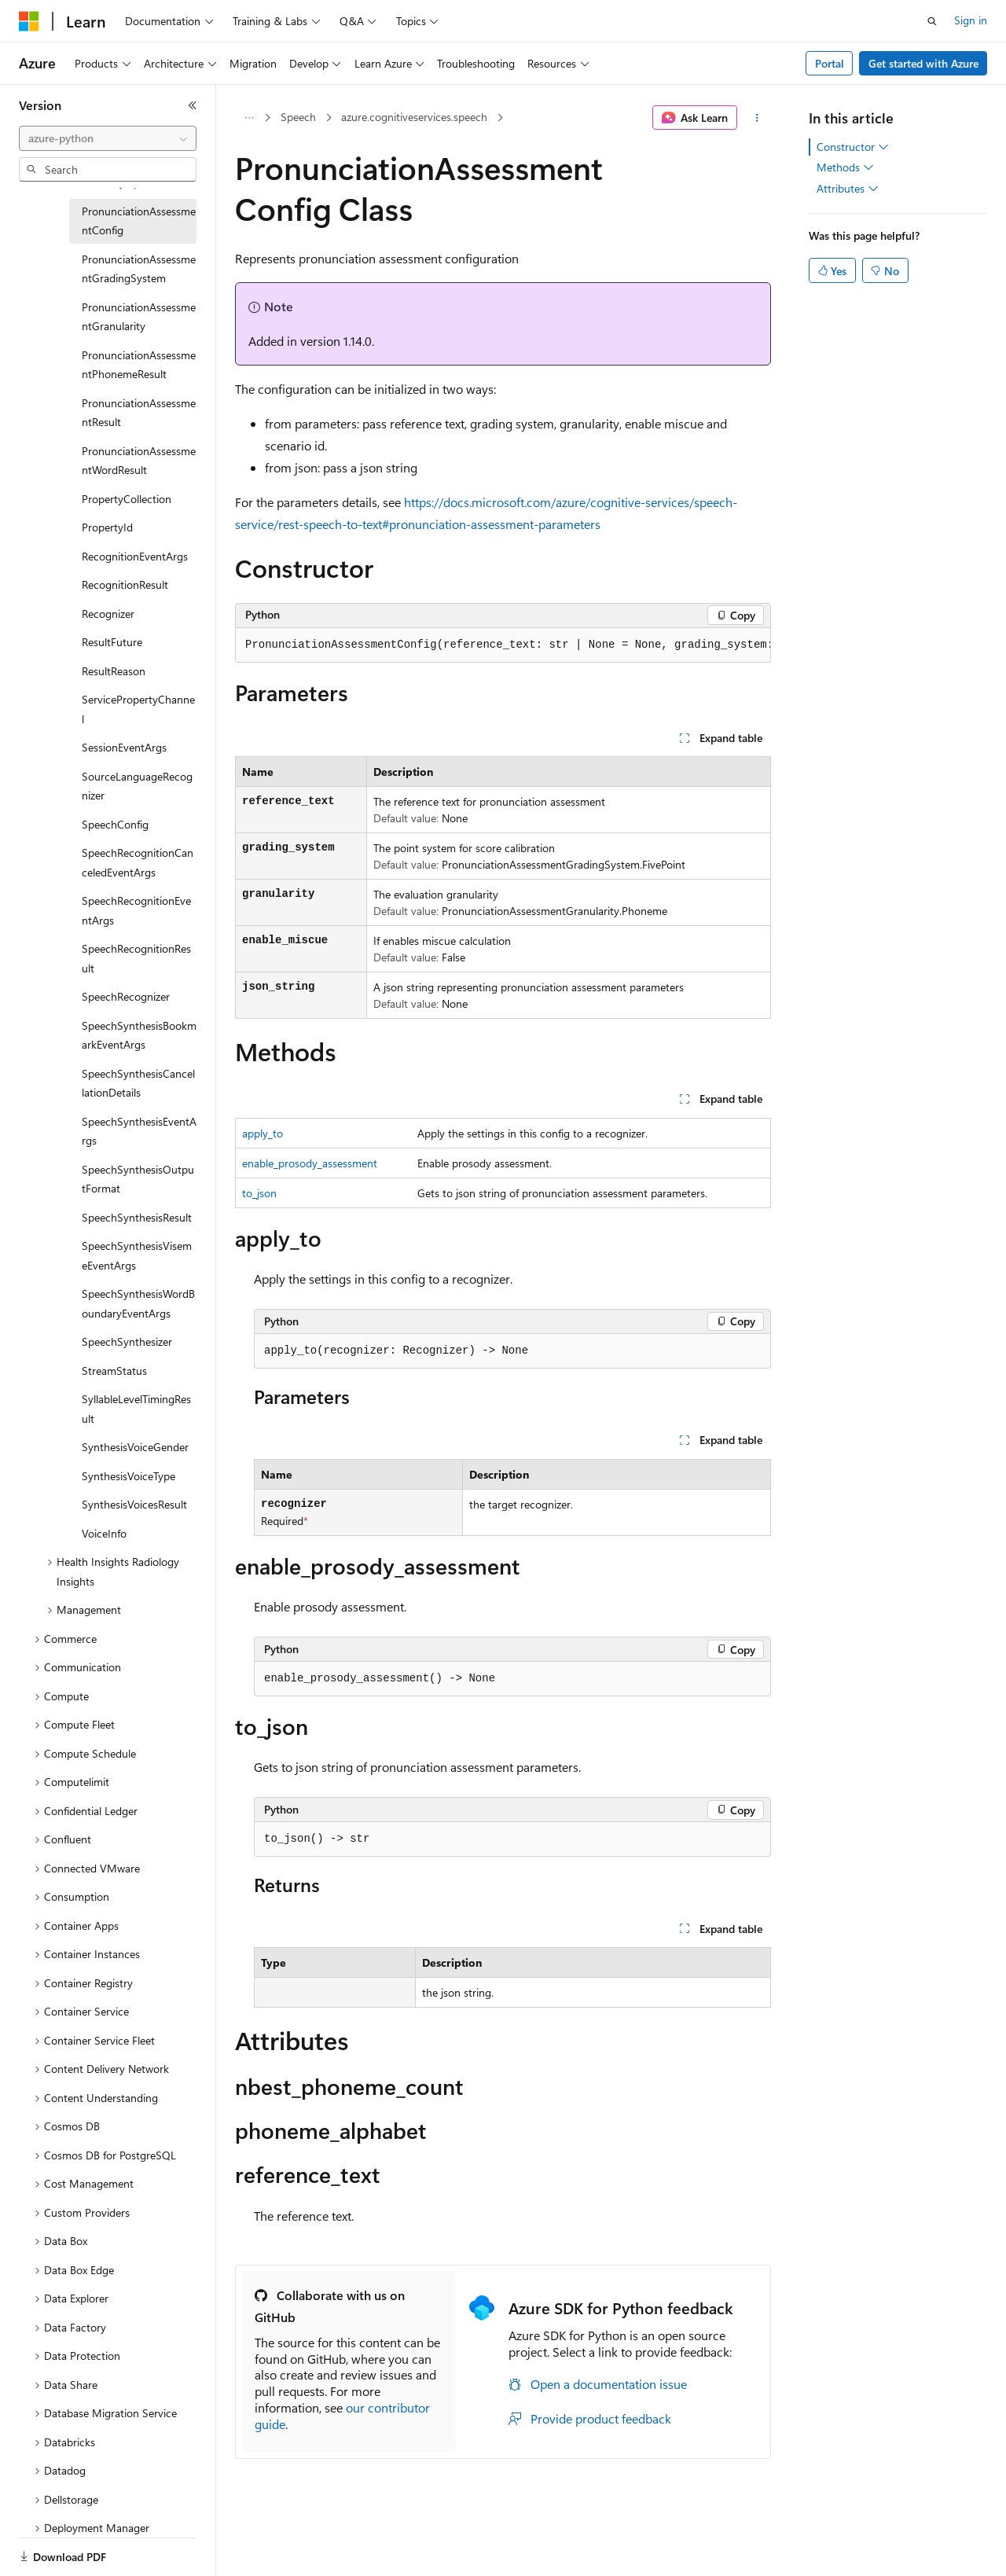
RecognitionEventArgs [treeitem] (135, 556)
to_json (259, 1192)
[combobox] (107, 138)
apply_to (262, 1133)
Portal (829, 63)
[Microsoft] (29, 21)
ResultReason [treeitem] (113, 670)
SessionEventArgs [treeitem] (124, 747)
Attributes (848, 189)
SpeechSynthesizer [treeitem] (127, 1341)
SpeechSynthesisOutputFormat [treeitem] (138, 1179)
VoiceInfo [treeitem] (104, 1533)
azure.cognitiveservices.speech (414, 116)
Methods (845, 167)
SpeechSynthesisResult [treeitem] (137, 1217)
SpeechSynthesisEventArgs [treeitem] (139, 1131)
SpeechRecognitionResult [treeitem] (136, 958)
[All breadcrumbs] (249, 117)
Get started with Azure (923, 63)
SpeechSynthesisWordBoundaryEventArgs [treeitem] (138, 1303)
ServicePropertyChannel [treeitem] (138, 709)
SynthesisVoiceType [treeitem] (128, 1475)
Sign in (970, 20)
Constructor (853, 147)
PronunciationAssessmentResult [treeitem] (139, 412)
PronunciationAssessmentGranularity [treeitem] (139, 316)
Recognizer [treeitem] (108, 613)
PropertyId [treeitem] (107, 527)
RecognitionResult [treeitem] (125, 584)
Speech (298, 116)
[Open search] (932, 21)
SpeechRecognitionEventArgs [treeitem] (136, 910)
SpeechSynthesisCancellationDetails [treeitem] (138, 1083)
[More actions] (757, 117)
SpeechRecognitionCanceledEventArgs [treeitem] (137, 862)
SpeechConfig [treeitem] (115, 824)
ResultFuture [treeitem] (112, 641)
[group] (503, 645)
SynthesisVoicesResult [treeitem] (134, 1504)
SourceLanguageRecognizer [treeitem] (137, 786)
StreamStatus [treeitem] (114, 1370)
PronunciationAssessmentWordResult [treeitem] (139, 460)
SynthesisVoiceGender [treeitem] (135, 1446)
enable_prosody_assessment (309, 1163)
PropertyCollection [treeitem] (126, 498)
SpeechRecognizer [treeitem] (126, 996)
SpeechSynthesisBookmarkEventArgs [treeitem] (139, 1035)
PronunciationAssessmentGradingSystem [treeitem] (139, 269)
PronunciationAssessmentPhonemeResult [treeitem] (139, 364)
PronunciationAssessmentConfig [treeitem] (139, 221)
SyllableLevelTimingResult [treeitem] (136, 1408)
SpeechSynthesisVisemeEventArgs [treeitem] (137, 1255)
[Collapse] (192, 105)
